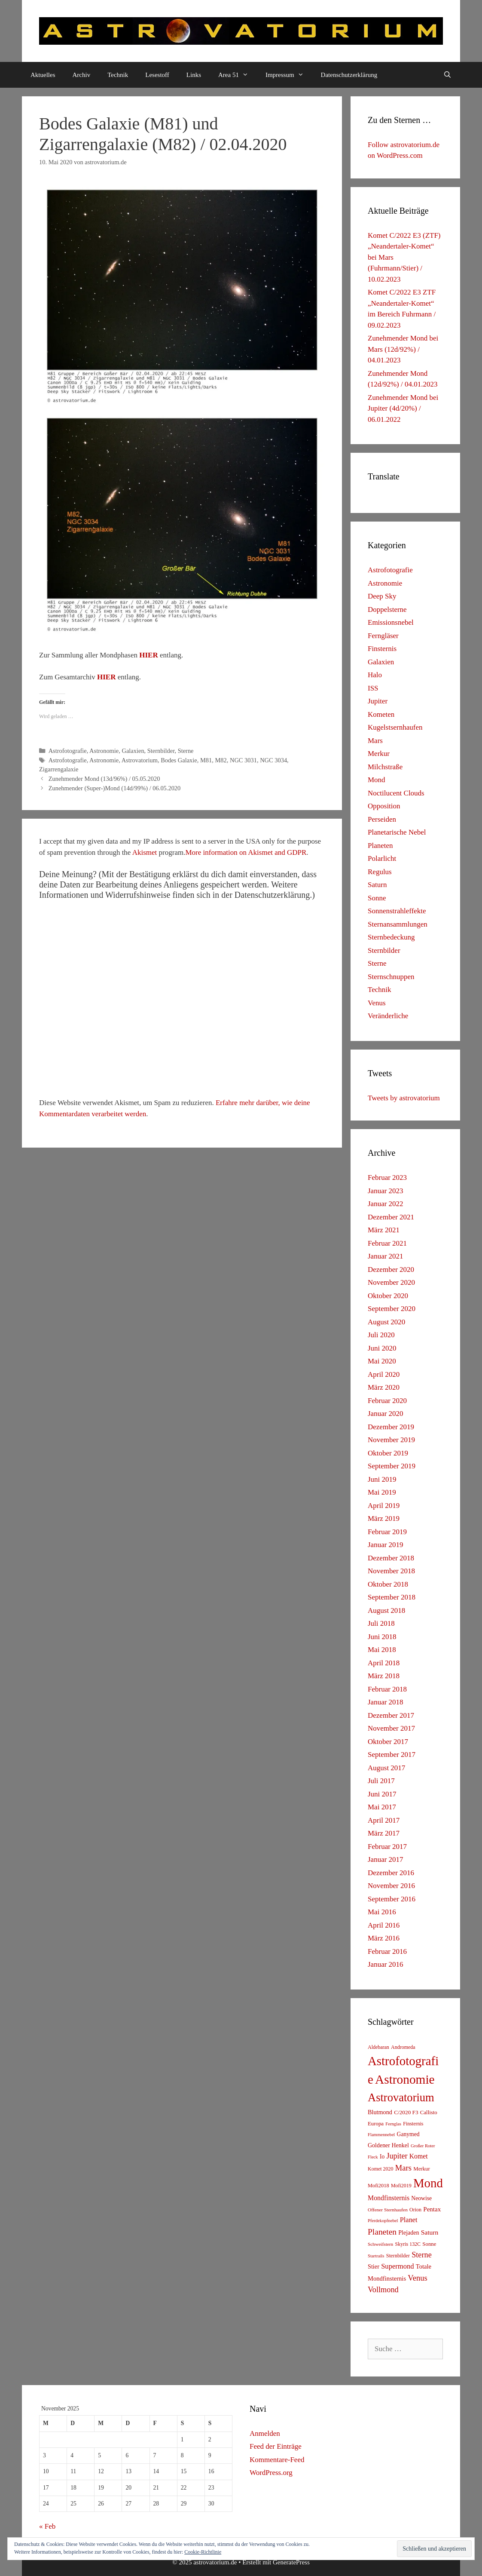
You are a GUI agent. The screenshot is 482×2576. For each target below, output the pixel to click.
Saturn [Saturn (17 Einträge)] (430, 2232)
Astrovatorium (140, 760)
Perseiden (382, 819)
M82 (220, 760)
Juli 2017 (381, 1781)
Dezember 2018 (391, 1558)
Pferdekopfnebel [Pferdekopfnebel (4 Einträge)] (383, 2220)
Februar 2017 (387, 1846)
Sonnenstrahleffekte (397, 911)
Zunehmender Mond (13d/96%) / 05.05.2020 (104, 778)
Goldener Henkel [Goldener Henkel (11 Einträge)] (388, 2145)
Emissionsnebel (391, 622)
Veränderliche (388, 1016)
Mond (376, 780)
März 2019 (384, 1518)
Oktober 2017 (388, 1742)
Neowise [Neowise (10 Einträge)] (421, 2198)
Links (193, 74)
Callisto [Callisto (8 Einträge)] (428, 2112)
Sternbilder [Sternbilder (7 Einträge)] (398, 2256)
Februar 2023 (387, 1177)
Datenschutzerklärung (349, 74)
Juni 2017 (382, 1794)
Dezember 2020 (391, 1269)
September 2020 (391, 1309)
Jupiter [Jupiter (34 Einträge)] (397, 2156)
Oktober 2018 (388, 1584)
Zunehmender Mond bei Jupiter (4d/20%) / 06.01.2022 (403, 408)
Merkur (379, 753)
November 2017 (391, 1728)
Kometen (381, 714)
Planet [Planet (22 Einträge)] (409, 2220)
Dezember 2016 (391, 1873)
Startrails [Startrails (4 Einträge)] (376, 2256)
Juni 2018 (382, 1637)
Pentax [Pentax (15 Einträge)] (432, 2209)
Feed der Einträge (276, 2446)
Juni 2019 (382, 1479)
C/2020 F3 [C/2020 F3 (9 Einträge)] (406, 2112)
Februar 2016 (387, 1951)
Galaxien (133, 750)
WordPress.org (271, 2473)
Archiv (82, 74)
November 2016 (391, 1886)
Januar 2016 (385, 1964)
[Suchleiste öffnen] (447, 75)
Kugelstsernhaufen (395, 727)
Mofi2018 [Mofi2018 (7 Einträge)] (378, 2186)
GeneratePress (291, 2562)
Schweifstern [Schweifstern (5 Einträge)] (380, 2244)
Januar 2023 (385, 1191)
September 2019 (391, 1466)
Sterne (186, 750)
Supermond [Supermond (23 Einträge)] (397, 2266)
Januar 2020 (385, 1413)
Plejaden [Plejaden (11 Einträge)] (408, 2232)
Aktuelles (43, 74)
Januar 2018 (385, 1702)
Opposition (384, 806)
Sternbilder (161, 750)
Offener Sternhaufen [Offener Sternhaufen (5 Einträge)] (388, 2209)
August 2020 (386, 1322)
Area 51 (237, 75)
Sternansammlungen (397, 924)
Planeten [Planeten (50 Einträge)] (382, 2231)
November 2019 (391, 1440)
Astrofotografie (68, 750)
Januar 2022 (385, 1204)
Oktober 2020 (388, 1296)
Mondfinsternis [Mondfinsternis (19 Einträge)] (388, 2197)
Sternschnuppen (391, 977)
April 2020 (384, 1374)
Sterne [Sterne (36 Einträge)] (422, 2255)
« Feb (47, 2526)
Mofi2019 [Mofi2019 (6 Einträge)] (401, 2186)
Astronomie (104, 750)
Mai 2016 (382, 1912)
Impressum (288, 75)
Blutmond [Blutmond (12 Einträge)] (380, 2112)
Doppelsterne (387, 609)
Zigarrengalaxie (58, 769)
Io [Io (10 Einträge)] (382, 2156)
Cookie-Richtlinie (202, 2552)
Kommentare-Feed (277, 2460)
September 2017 (391, 1754)
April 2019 (384, 1505)
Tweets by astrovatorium (404, 1098)
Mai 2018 (382, 1650)
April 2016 (384, 1925)
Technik (117, 74)
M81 (206, 760)
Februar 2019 (387, 1532)
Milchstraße (385, 767)
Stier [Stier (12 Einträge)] (373, 2266)
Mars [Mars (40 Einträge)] (403, 2167)
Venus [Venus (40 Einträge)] (417, 2277)
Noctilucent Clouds (396, 793)
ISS (373, 688)
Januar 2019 (385, 1545)
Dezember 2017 (391, 1715)
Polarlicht (382, 858)
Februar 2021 (387, 1243)
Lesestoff (157, 74)
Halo (375, 675)
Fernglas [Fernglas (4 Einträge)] (393, 2124)
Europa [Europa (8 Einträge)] (376, 2124)
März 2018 (384, 1676)
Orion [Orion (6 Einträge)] (415, 2210)
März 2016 (384, 1938)
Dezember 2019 (391, 1427)
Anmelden (265, 2433)
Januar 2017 (385, 1859)
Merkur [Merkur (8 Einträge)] (421, 2169)
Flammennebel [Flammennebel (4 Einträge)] (381, 2134)
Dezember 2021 (391, 1217)
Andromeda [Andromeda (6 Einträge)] (403, 2047)
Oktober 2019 (388, 1453)
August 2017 (386, 1768)
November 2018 (391, 1571)
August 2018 (386, 1610)
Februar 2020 (387, 1401)
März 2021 (384, 1230)
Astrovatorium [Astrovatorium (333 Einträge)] (401, 2097)
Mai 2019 (382, 1492)
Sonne (377, 898)
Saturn (377, 885)
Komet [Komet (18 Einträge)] (418, 2156)
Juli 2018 (381, 1623)
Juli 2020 (381, 1335)
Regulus (380, 872)
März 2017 (384, 1833)
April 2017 (384, 1820)
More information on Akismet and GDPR (245, 852)
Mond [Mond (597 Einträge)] (428, 2183)
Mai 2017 (382, 1807)
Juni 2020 (382, 1348)
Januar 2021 (385, 1256)
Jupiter (377, 701)
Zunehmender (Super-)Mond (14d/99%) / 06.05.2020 (115, 788)
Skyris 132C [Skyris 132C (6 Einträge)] (408, 2244)
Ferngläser (383, 636)
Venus (377, 1003)
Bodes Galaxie (179, 760)
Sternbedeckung (391, 937)
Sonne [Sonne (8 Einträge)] (429, 2244)
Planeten (380, 845)
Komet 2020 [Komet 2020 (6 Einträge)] (381, 2169)
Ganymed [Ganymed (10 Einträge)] (408, 2134)
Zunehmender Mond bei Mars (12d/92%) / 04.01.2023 (403, 349)
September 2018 (391, 1597)
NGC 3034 (273, 760)
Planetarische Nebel (397, 832)
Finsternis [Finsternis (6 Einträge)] (413, 2124)
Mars (375, 741)
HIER (148, 655)
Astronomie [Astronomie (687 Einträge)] (404, 2079)
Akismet (144, 852)
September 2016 (391, 1899)
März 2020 (384, 1387)
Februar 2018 (387, 1689)
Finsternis (382, 649)
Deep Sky (382, 596)
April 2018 (384, 1663)
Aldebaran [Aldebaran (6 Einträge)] (378, 2047)
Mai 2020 (382, 1361)
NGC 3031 (243, 760)
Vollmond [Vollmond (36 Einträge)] (383, 2289)
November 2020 (391, 1282)
